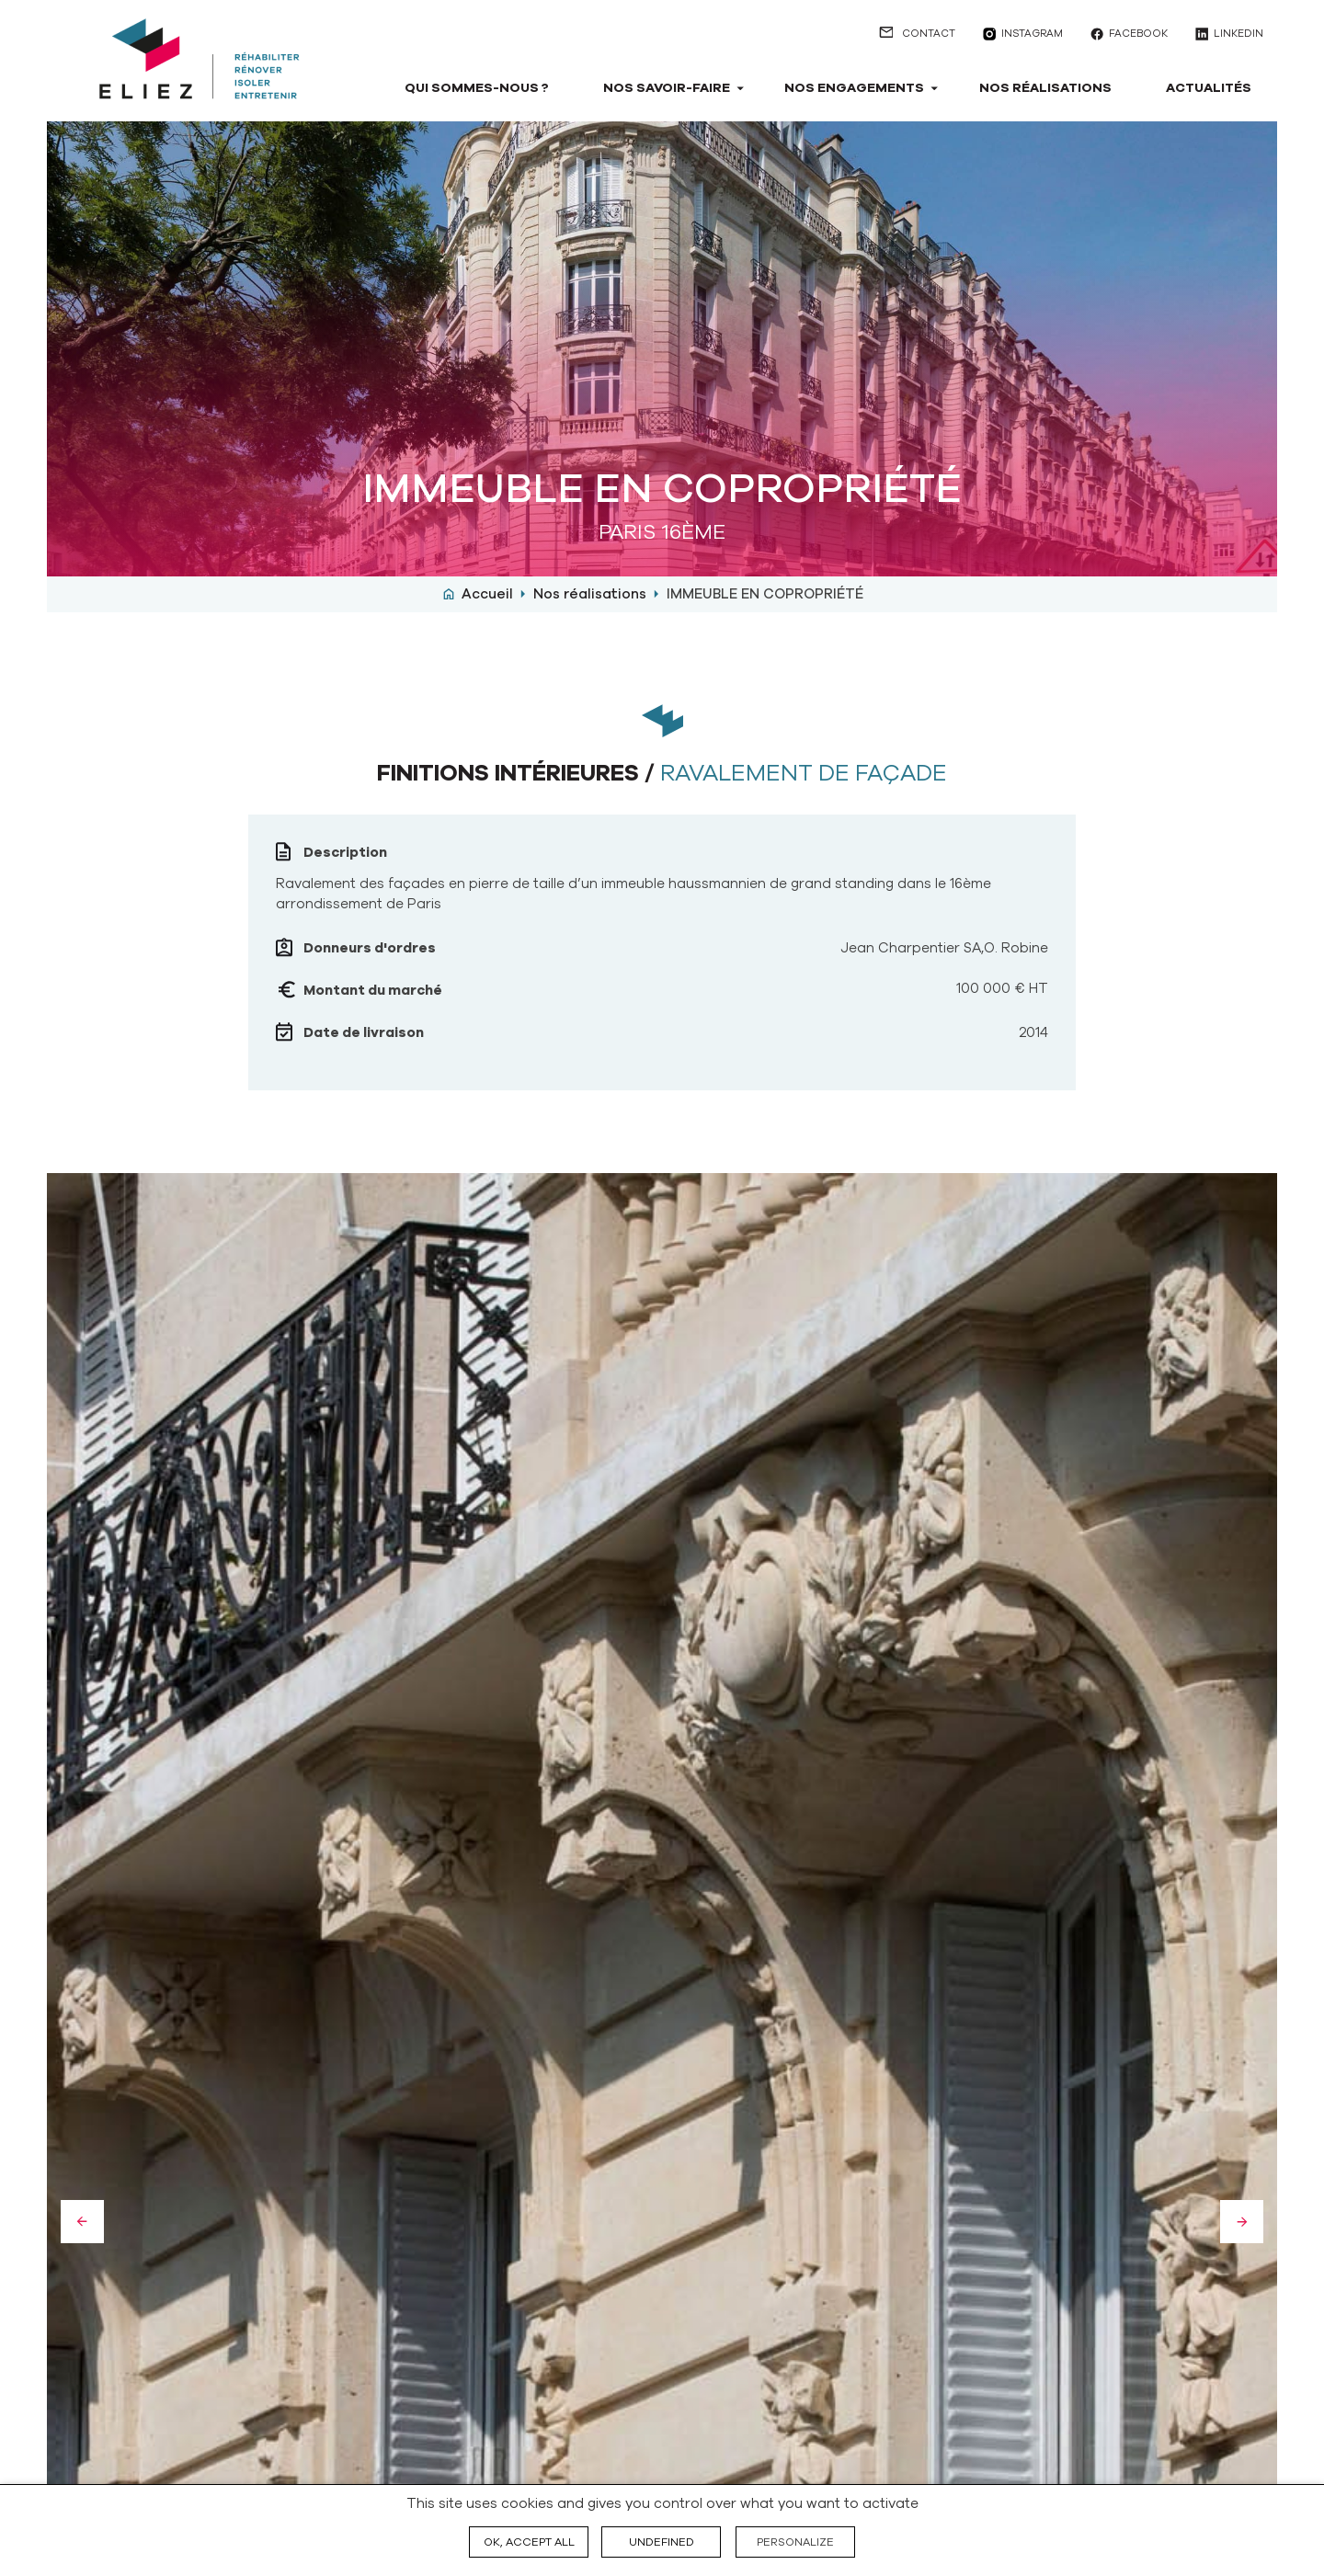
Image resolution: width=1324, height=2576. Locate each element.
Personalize (795, 2542)
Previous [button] (82, 2221)
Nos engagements (854, 88)
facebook (1138, 33)
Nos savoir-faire (666, 88)
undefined (661, 2542)
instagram (1032, 33)
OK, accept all (529, 2542)
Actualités (1208, 88)
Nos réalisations (1045, 88)
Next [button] (1241, 2221)
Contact (928, 33)
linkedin (1238, 33)
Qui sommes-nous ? (477, 88)
